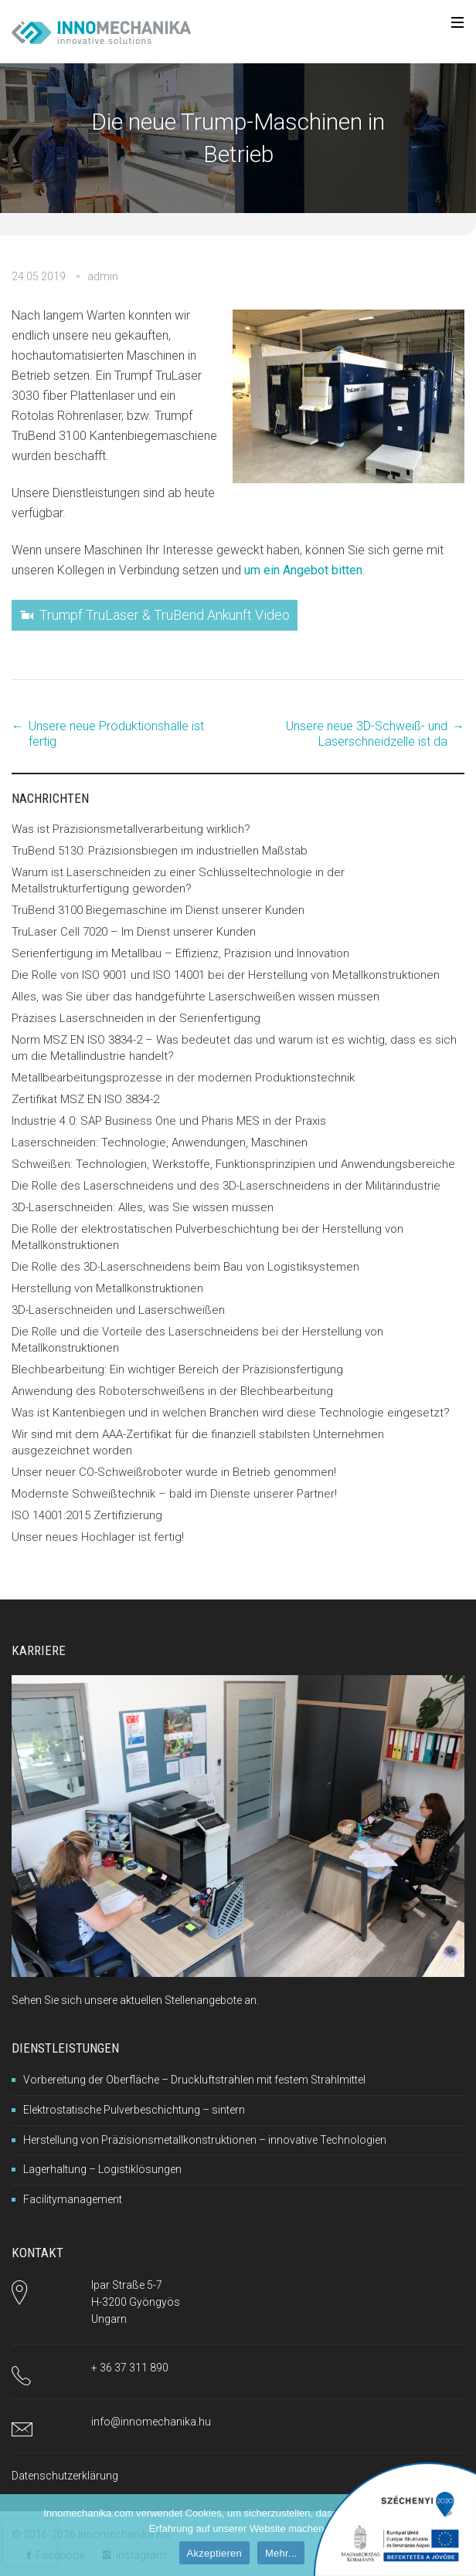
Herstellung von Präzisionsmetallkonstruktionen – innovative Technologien (204, 2140)
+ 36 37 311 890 (129, 2367)
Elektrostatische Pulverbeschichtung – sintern (134, 2110)
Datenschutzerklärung (65, 2475)
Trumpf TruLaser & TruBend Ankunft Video (164, 615)
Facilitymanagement (72, 2199)
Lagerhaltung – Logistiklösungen (102, 2169)
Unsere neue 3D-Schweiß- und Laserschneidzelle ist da (366, 734)
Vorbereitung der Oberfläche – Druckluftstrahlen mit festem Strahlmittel (194, 2079)
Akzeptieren (214, 2553)
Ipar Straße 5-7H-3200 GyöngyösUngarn (135, 2301)
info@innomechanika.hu (151, 2421)
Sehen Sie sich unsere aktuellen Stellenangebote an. (135, 2000)
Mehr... (281, 2553)
